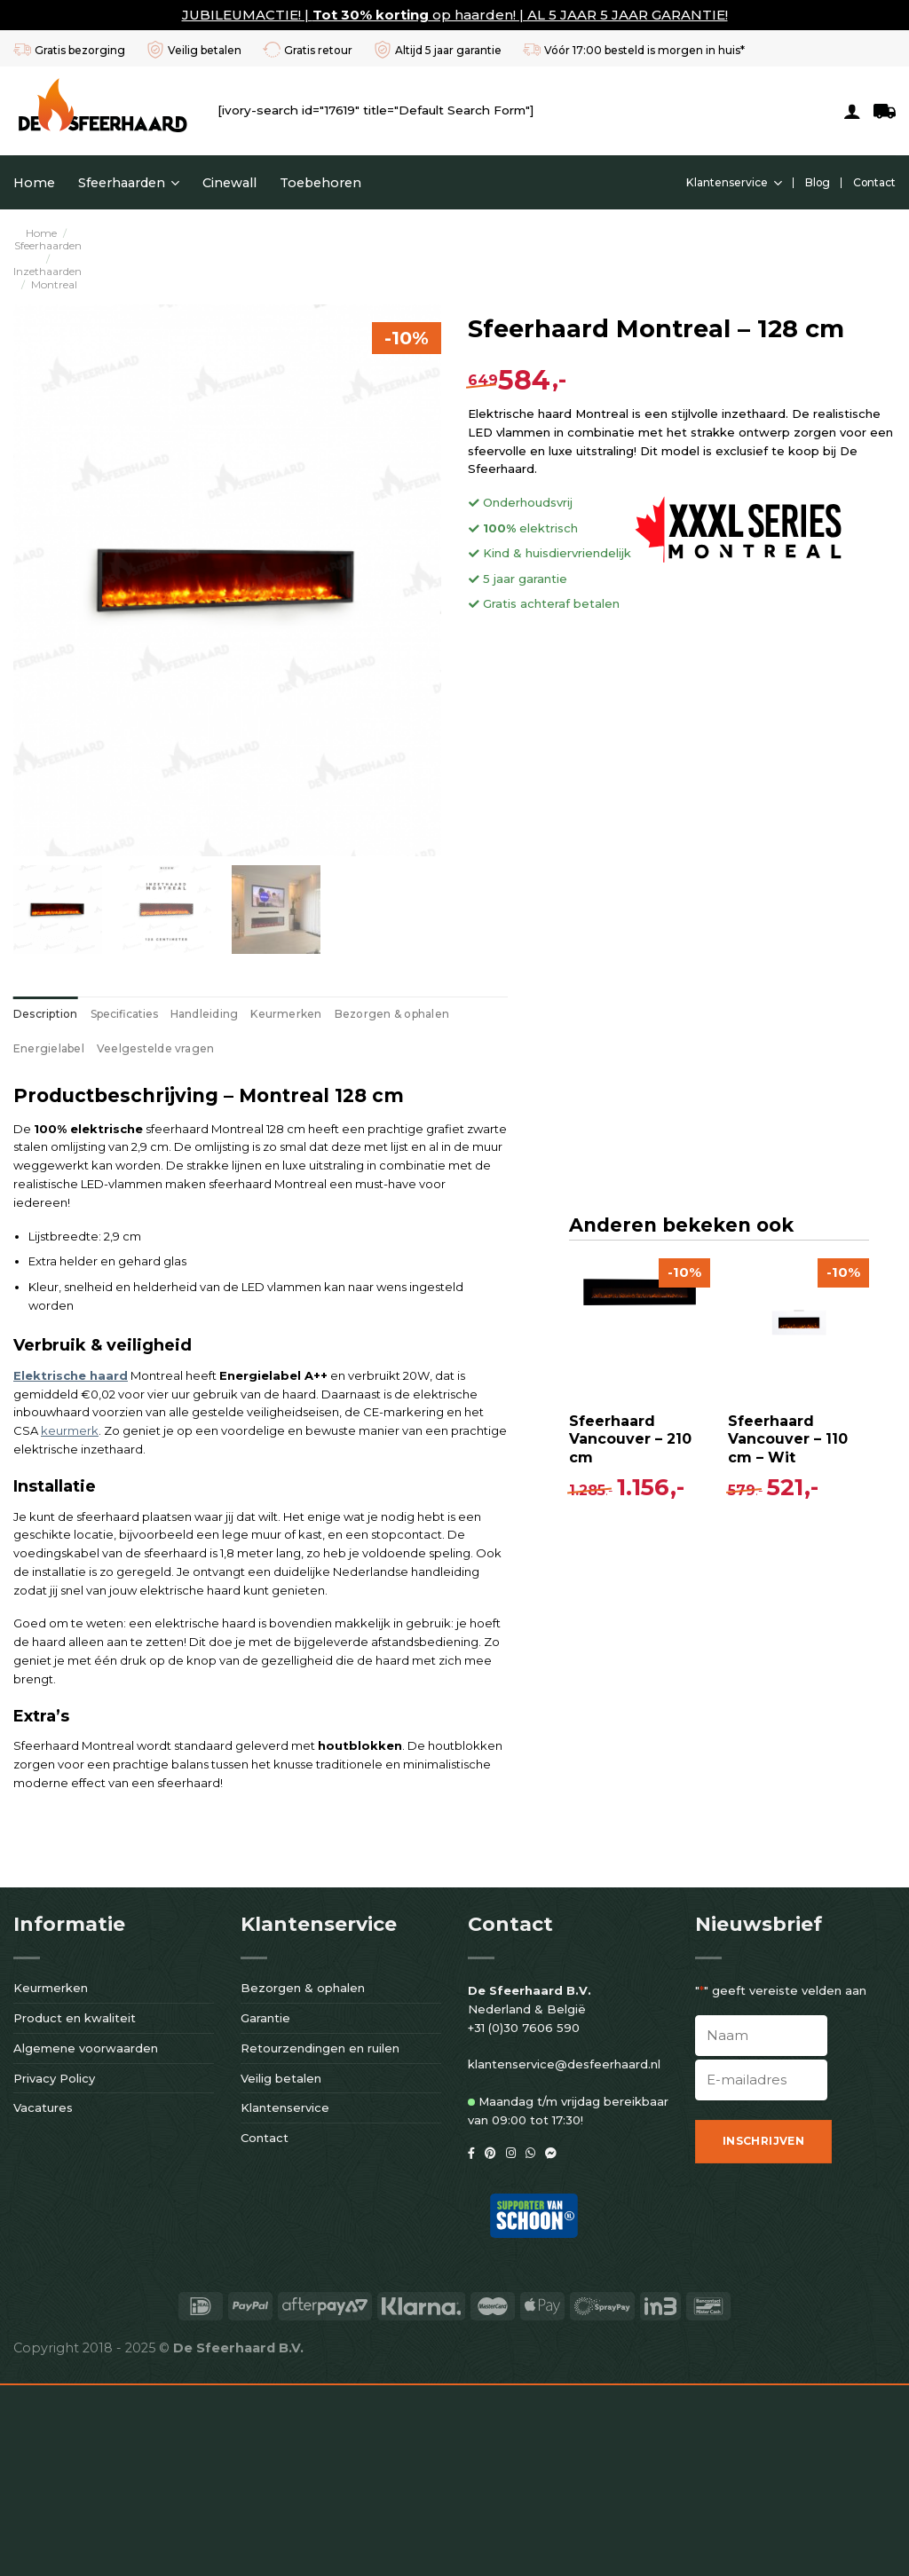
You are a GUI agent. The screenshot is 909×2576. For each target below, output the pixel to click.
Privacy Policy (54, 2269)
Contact (874, 182)
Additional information (124, 1014)
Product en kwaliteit (74, 2209)
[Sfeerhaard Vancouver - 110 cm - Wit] (269, 1729)
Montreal (54, 284)
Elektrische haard (70, 1285)
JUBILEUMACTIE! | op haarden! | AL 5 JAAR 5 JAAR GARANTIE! (455, 14)
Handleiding (204, 1013)
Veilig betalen (281, 2269)
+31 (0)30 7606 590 (524, 2218)
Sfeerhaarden (128, 183)
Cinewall (229, 183)
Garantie (265, 2209)
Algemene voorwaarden (85, 2239)
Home (34, 183)
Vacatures (43, 2299)
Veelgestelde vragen (598, 1013)
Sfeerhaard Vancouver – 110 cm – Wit (259, 1843)
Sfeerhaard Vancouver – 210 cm (101, 1843)
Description (45, 1013)
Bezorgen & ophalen (392, 1013)
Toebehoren (320, 183)
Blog (817, 182)
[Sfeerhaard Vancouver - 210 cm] (110, 1729)
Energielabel (490, 1013)
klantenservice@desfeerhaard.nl (564, 2256)
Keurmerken (285, 1013)
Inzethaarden (47, 271)
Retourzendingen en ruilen (320, 2239)
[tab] (45, 1014)
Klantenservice (734, 183)
